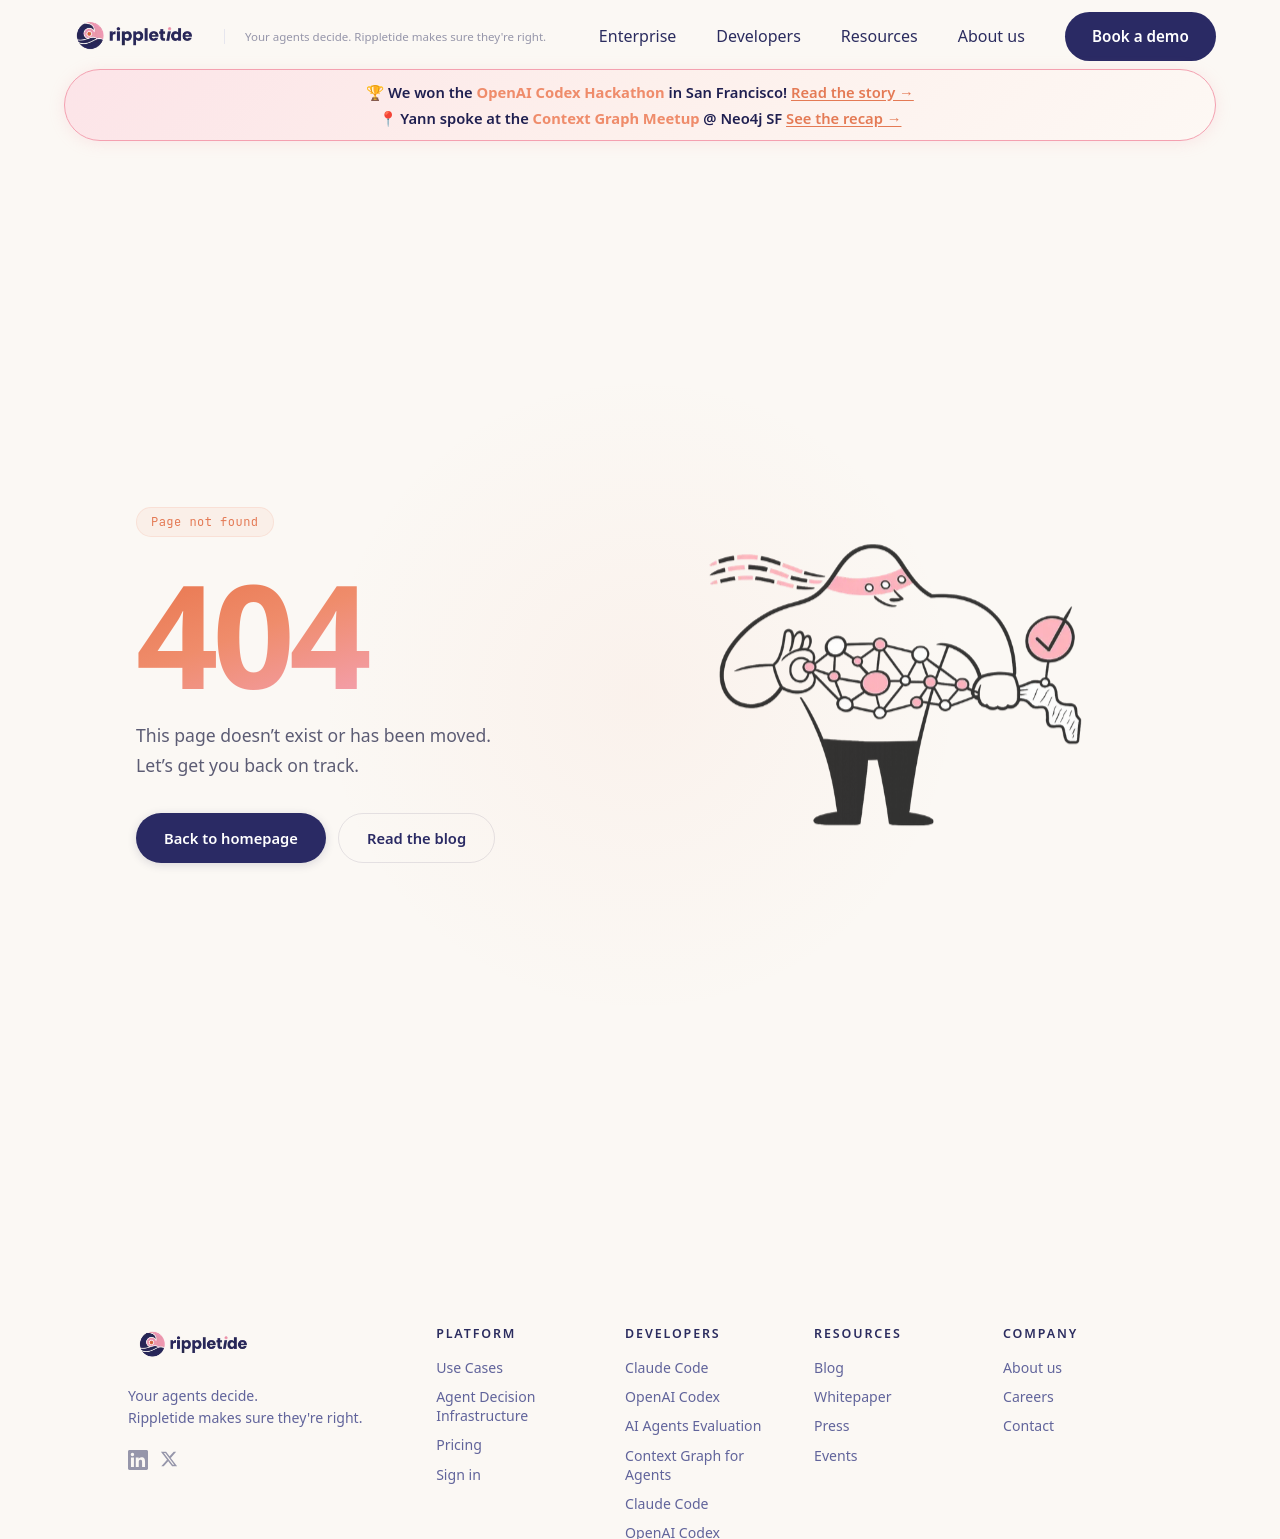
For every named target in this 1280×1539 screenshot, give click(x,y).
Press (831, 1425)
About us (1032, 1367)
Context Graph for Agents (684, 1465)
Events (835, 1455)
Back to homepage (231, 838)
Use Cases (469, 1367)
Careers (1028, 1396)
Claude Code (666, 1367)
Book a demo (1140, 36)
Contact (1028, 1425)
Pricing (459, 1444)
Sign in (458, 1474)
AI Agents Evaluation (693, 1425)
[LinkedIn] (138, 1462)
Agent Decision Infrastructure (485, 1406)
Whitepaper (852, 1396)
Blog (829, 1367)
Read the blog (416, 838)
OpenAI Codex (672, 1396)
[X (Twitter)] (169, 1462)
